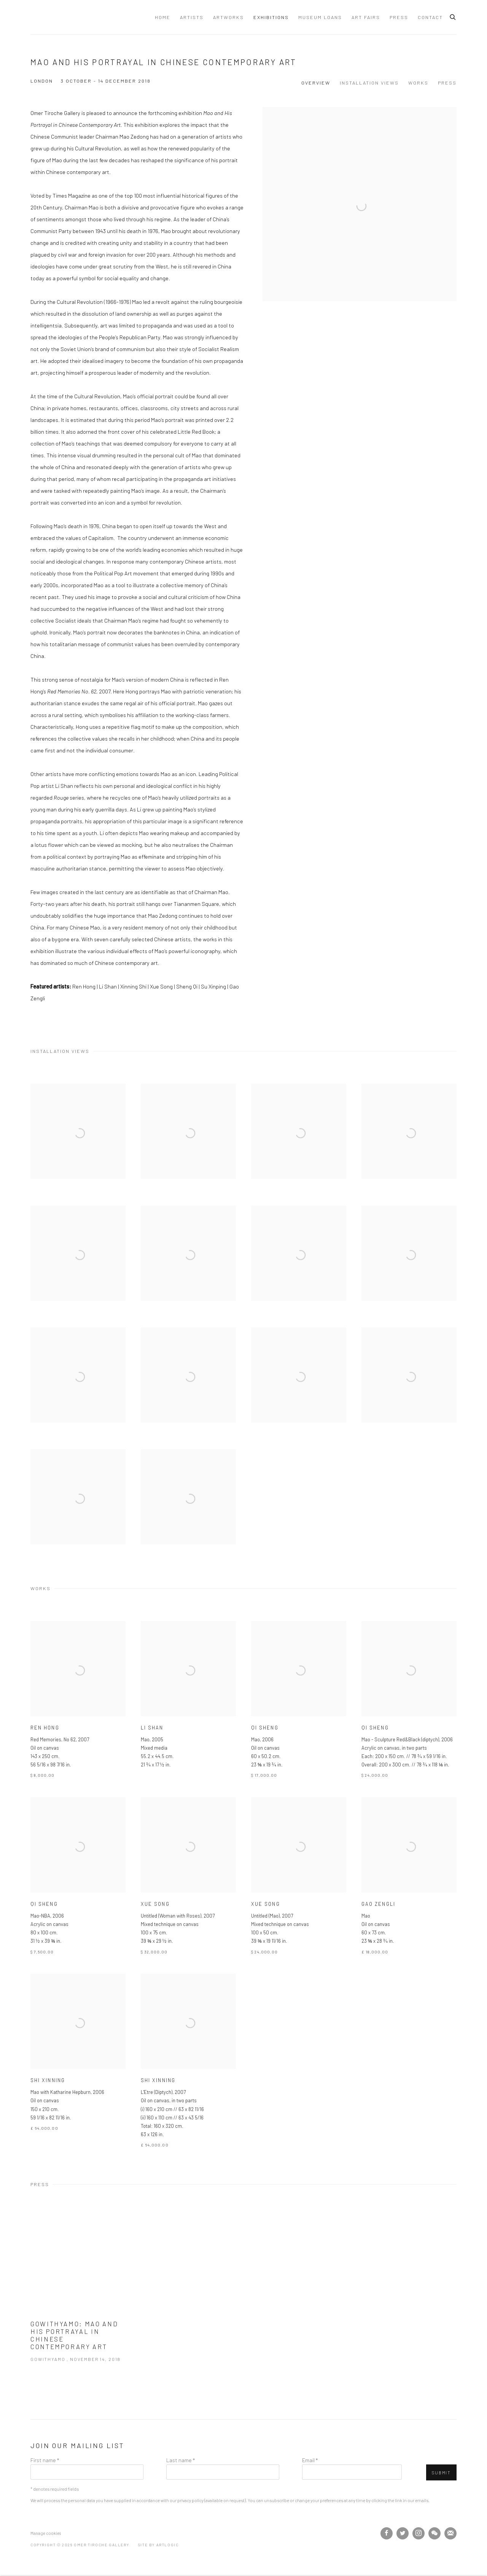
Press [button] (447, 83)
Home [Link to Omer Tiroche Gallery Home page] (162, 17)
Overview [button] (315, 83)
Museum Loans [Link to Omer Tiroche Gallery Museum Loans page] (320, 17)
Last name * (180, 2459)
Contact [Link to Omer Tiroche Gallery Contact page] (430, 17)
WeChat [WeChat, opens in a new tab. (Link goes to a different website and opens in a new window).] (434, 2533)
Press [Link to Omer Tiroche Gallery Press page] (399, 17)
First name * (44, 2459)
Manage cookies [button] (45, 2533)
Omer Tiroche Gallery (88, 17)
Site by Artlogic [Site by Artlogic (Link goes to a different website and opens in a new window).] (158, 2544)
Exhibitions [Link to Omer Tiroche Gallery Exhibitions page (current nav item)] (271, 17)
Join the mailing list (450, 2533)
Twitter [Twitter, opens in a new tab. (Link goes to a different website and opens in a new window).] (402, 2533)
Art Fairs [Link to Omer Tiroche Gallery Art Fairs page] (366, 17)
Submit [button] (441, 2472)
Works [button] (418, 83)
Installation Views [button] (369, 83)
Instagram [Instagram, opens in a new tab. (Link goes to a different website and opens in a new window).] (418, 2533)
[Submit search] (453, 16)
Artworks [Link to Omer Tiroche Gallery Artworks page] (228, 17)
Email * (310, 2459)
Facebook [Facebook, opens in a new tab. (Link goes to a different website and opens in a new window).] (386, 2533)
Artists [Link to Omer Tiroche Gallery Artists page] (192, 17)
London (41, 81)
